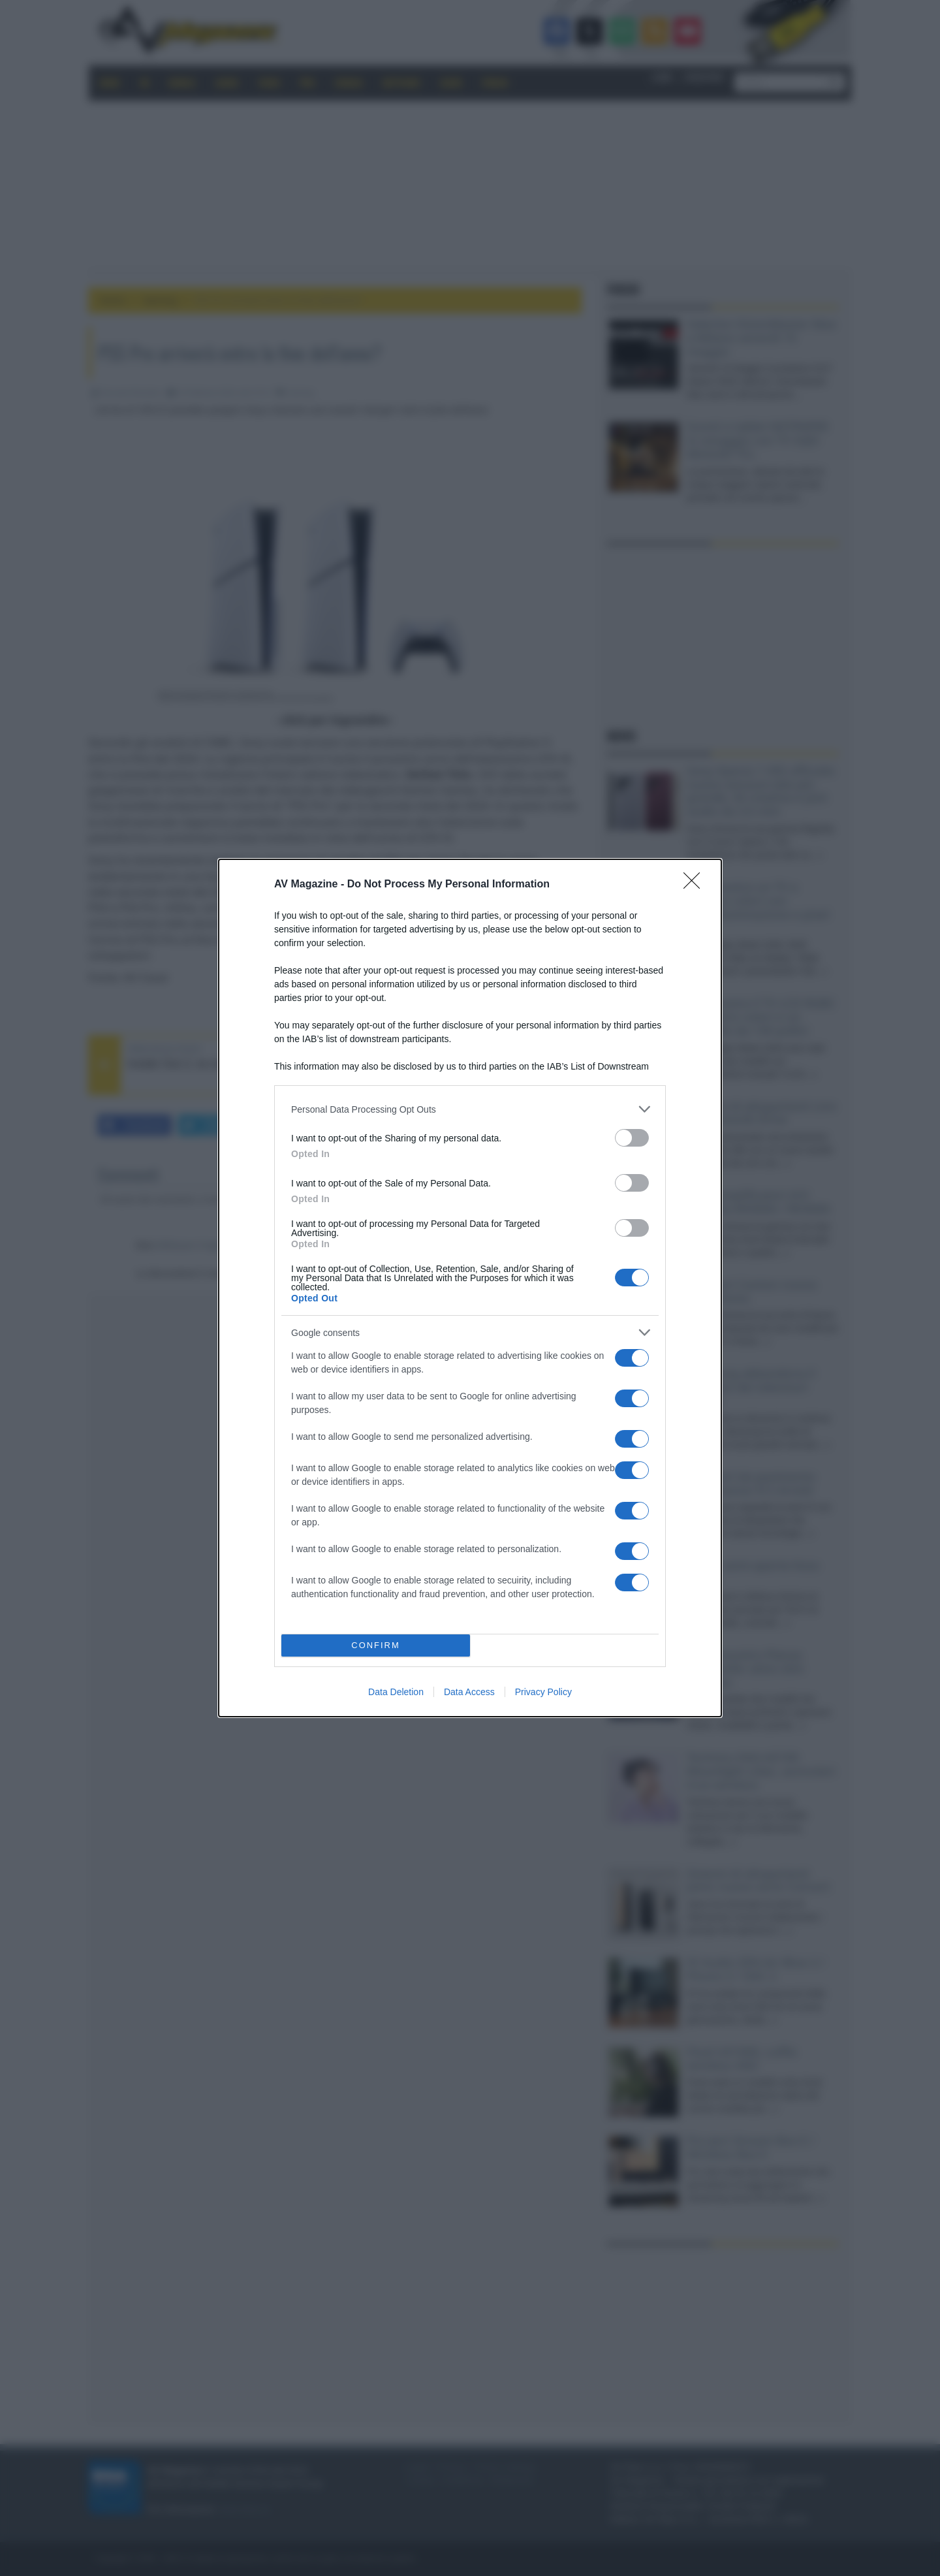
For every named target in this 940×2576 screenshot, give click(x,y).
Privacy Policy (543, 1692)
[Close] (695, 884)
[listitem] (470, 1109)
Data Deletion (396, 1692)
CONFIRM (375, 1646)
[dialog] (470, 1288)
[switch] (632, 1138)
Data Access (469, 1692)
